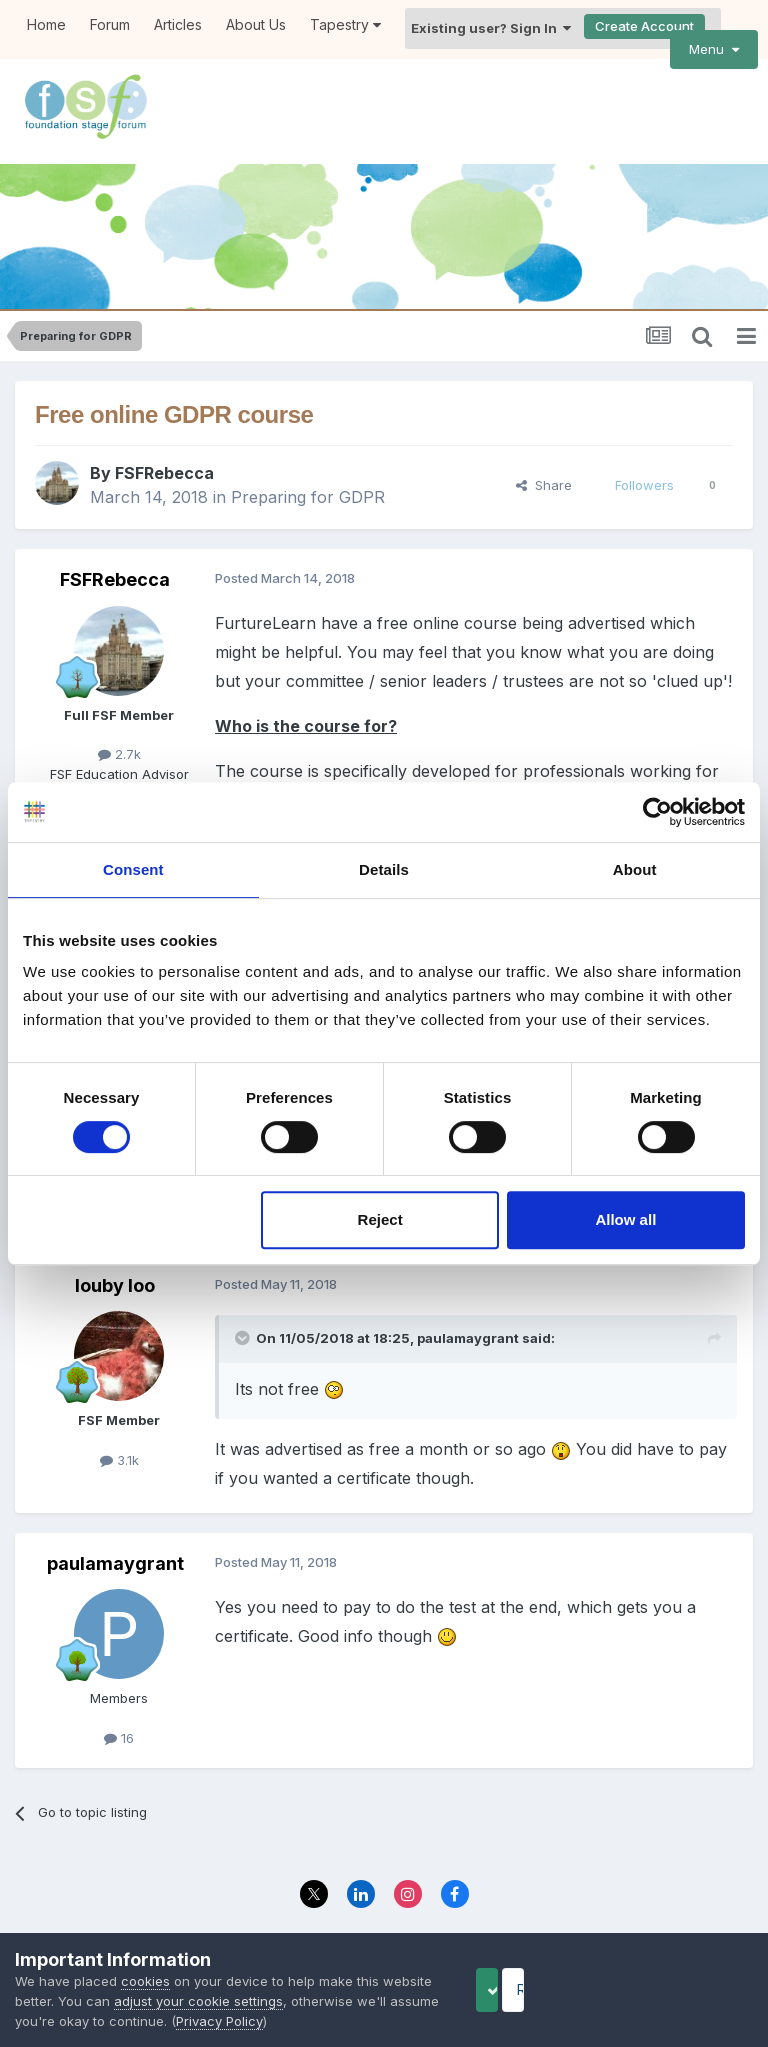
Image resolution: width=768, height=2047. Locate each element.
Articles (178, 24)
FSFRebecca (164, 446)
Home (46, 24)
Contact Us (440, 1912)
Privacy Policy (338, 1912)
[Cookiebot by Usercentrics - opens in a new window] (657, 812)
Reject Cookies (679, 1989)
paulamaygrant (468, 1310)
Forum (110, 24)
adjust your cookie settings (251, 2001)
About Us (256, 24)
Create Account (644, 26)
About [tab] (635, 869)
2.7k (119, 726)
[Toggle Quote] (244, 1310)
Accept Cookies (519, 1989)
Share (544, 457)
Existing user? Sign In (491, 28)
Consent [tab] (133, 869)
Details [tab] (384, 869)
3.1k (119, 1432)
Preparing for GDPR (308, 470)
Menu (714, 49)
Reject (380, 1219)
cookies (145, 1981)
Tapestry (345, 24)
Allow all (625, 1219)
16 (119, 1710)
